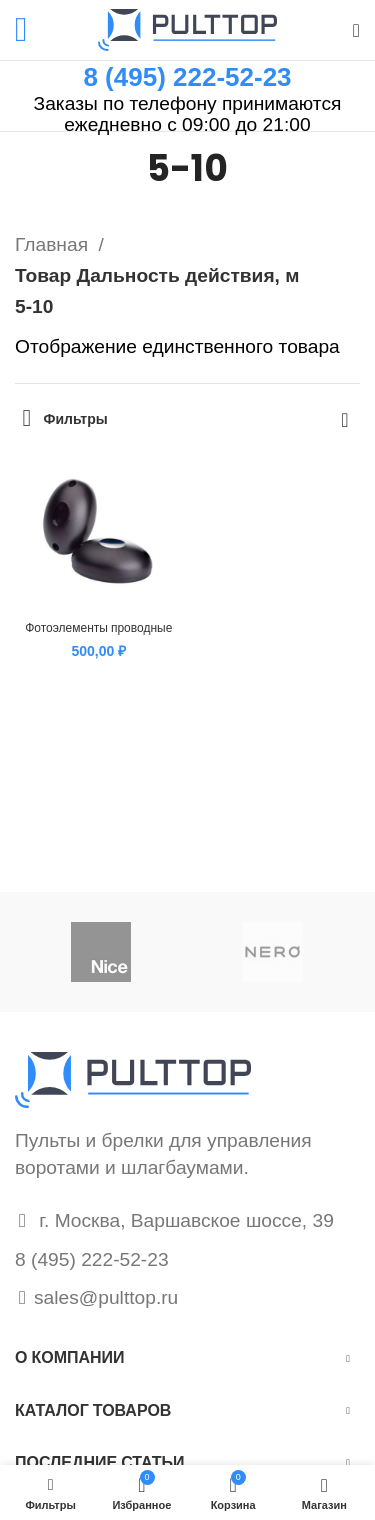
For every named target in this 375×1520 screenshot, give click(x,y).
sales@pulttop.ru (106, 1297)
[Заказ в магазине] (345, 419)
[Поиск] (356, 30)
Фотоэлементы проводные (98, 627)
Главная (54, 244)
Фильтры (76, 419)
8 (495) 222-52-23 (187, 77)
